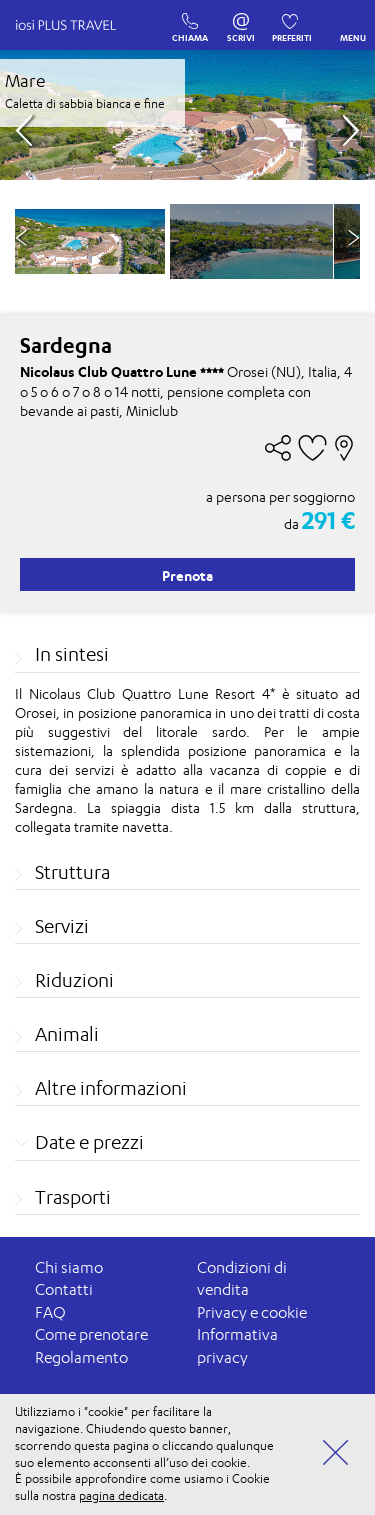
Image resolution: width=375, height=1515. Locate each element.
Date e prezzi (89, 1142)
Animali (67, 1034)
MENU (353, 22)
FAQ (50, 1312)
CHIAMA (190, 17)
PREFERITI (292, 17)
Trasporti (73, 1197)
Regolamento (81, 1357)
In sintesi (72, 654)
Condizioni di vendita (242, 1279)
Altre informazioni (111, 1088)
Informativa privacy (237, 1346)
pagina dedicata (121, 1495)
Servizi (62, 926)
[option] (251, 241)
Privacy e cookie (252, 1312)
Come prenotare (91, 1334)
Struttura (72, 872)
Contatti (64, 1289)
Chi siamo (69, 1267)
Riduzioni (74, 980)
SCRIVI (241, 17)
